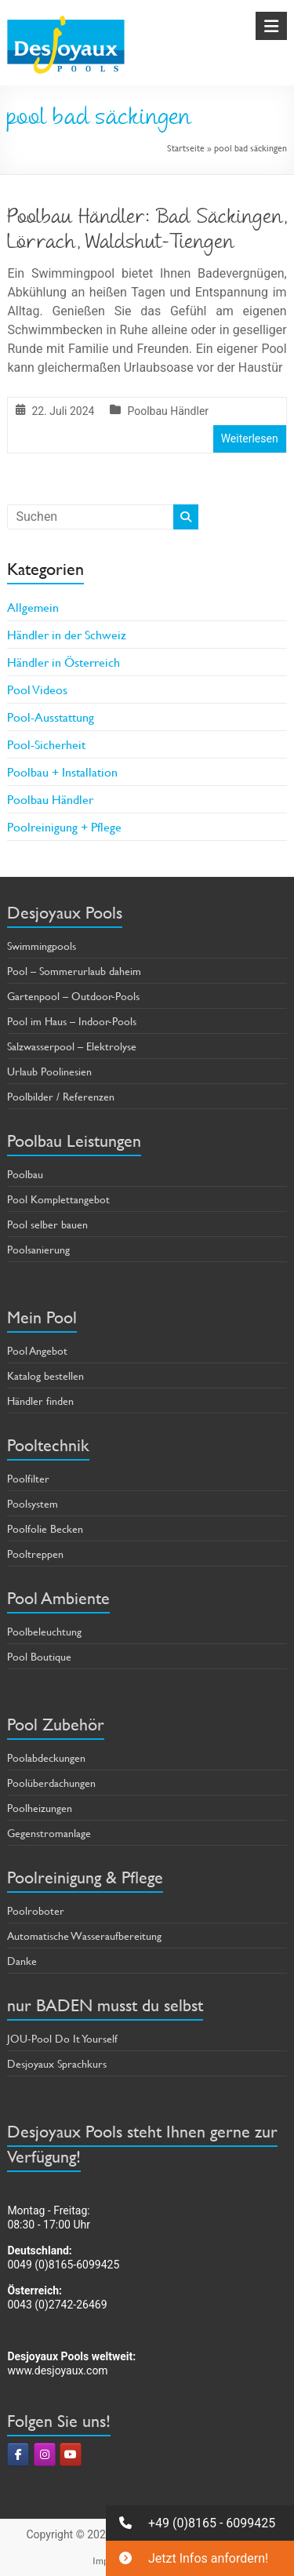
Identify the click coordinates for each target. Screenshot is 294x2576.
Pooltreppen (35, 1553)
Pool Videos (37, 689)
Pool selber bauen (47, 1224)
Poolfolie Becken (45, 1528)
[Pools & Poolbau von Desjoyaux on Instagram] (45, 2454)
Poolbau (25, 1174)
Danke (22, 1960)
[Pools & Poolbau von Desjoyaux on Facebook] (18, 2454)
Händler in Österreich (63, 662)
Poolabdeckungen (46, 1757)
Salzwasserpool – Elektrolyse (71, 1046)
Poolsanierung (38, 1249)
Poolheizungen (39, 1807)
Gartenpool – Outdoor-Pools (73, 996)
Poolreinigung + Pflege (64, 826)
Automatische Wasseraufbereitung (84, 1935)
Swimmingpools (41, 945)
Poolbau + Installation (62, 771)
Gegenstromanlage (49, 1833)
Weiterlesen (249, 438)
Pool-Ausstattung (50, 717)
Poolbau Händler (168, 411)
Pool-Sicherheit (46, 744)
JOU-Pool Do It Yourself (62, 2038)
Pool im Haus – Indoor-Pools (71, 1021)
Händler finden (40, 1400)
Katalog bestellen (45, 1375)
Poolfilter (28, 1478)
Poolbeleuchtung (44, 1631)
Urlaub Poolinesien (49, 1071)
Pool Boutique (39, 1656)
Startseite (186, 147)
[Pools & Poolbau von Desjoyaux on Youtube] (71, 2454)
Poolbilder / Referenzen (60, 1096)
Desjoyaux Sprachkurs (57, 2063)
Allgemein (33, 607)
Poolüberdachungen (51, 1782)
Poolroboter (35, 1910)
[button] (200, 2523)
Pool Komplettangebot (58, 1199)
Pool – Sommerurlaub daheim (74, 970)
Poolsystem (32, 1503)
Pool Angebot (37, 1350)
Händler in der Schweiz (66, 634)
